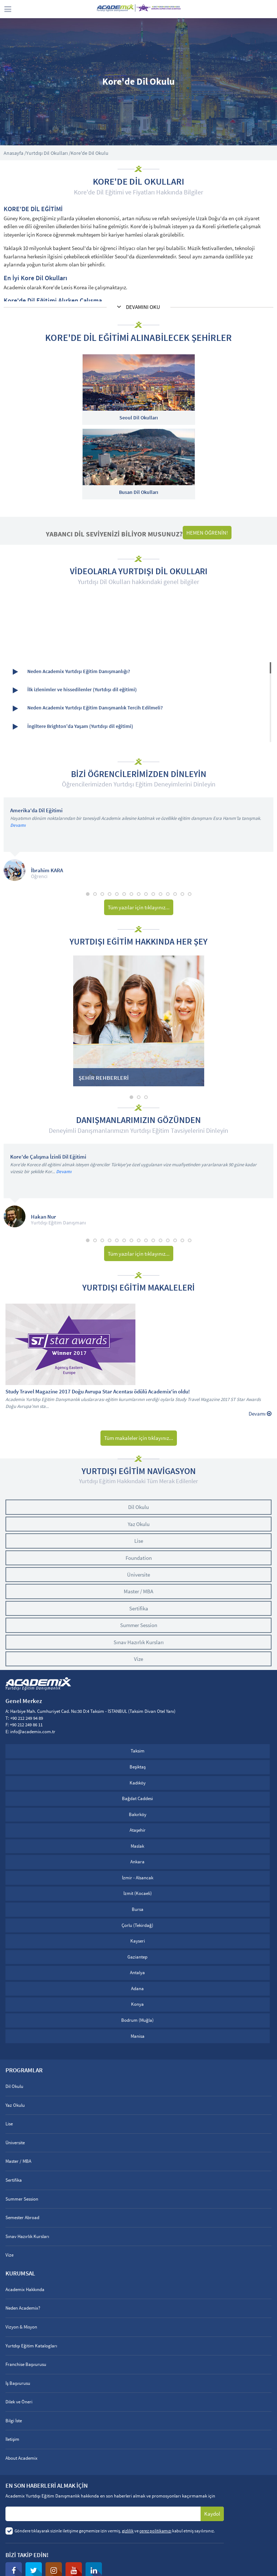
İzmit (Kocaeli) (137, 1893)
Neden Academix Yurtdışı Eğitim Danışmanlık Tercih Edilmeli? (88, 708)
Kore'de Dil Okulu (89, 153)
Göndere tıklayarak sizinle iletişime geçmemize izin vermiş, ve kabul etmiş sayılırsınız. (115, 2530)
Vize (138, 1658)
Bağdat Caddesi (137, 1798)
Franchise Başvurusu (25, 2364)
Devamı (17, 825)
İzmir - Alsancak (137, 1878)
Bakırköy (137, 1814)
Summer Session (138, 1625)
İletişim (12, 2439)
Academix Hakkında (24, 2289)
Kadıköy (138, 1783)
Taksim (138, 1751)
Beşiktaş (138, 1767)
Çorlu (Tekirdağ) (137, 1925)
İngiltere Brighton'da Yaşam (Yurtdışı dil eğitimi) (73, 726)
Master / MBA (138, 1591)
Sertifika (138, 1608)
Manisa (138, 2036)
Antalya (137, 1972)
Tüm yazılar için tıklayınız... (139, 907)
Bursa (137, 1909)
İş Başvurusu (17, 2383)
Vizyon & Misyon (21, 2327)
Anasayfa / (15, 153)
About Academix (21, 2458)
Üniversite (138, 1574)
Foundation (139, 1557)
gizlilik (128, 2530)
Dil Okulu (138, 1507)
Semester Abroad (22, 2217)
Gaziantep (137, 1957)
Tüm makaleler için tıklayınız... (138, 1437)
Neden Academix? (22, 2308)
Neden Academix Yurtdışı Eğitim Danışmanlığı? (71, 672)
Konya (137, 2004)
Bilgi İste (13, 2421)
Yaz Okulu (139, 1524)
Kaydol (212, 2513)
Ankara (137, 1862)
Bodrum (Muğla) (137, 2020)
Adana (137, 1988)
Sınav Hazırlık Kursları (139, 1642)
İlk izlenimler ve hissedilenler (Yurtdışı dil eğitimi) (75, 690)
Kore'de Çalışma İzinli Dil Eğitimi (48, 1157)
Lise (138, 1540)
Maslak (137, 1846)
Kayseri (137, 1941)
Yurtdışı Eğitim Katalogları (31, 2346)
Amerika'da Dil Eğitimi (36, 811)
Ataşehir (138, 1830)
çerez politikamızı (155, 2530)
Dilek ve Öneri (18, 2402)
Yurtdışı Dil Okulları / (48, 153)
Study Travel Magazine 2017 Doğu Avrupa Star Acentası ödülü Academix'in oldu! (97, 1392)
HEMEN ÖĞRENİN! (207, 532)
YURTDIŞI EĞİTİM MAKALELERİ (138, 1287)
